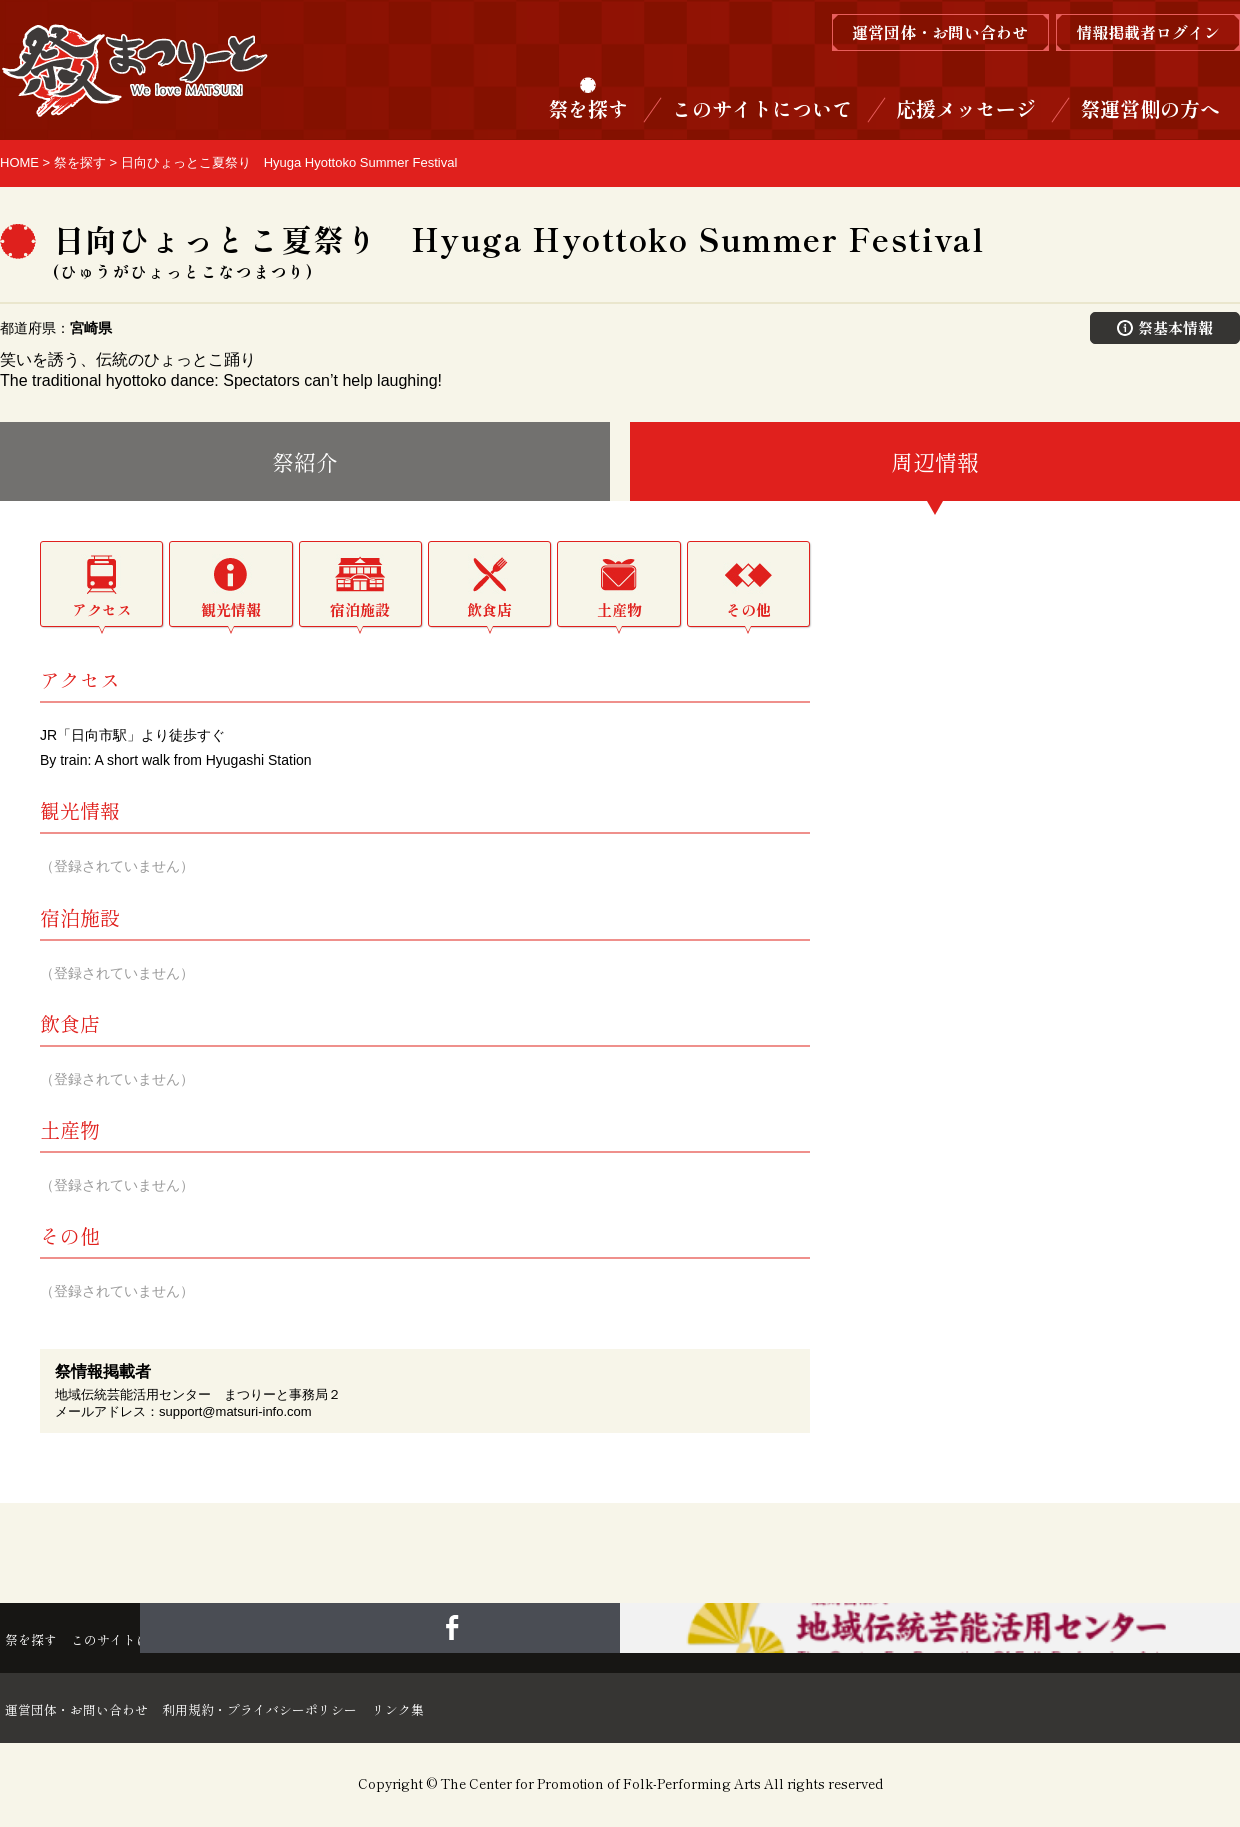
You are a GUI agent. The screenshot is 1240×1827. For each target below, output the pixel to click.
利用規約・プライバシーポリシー (320, 1710)
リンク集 (496, 1710)
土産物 (619, 611)
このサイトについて (762, 108)
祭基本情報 (1165, 328)
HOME (19, 162)
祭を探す (588, 108)
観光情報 (231, 611)
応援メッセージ (966, 108)
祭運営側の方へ (1150, 108)
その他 (748, 611)
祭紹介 (305, 463)
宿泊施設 (360, 611)
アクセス (102, 611)
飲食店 (489, 611)
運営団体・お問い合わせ (88, 1710)
